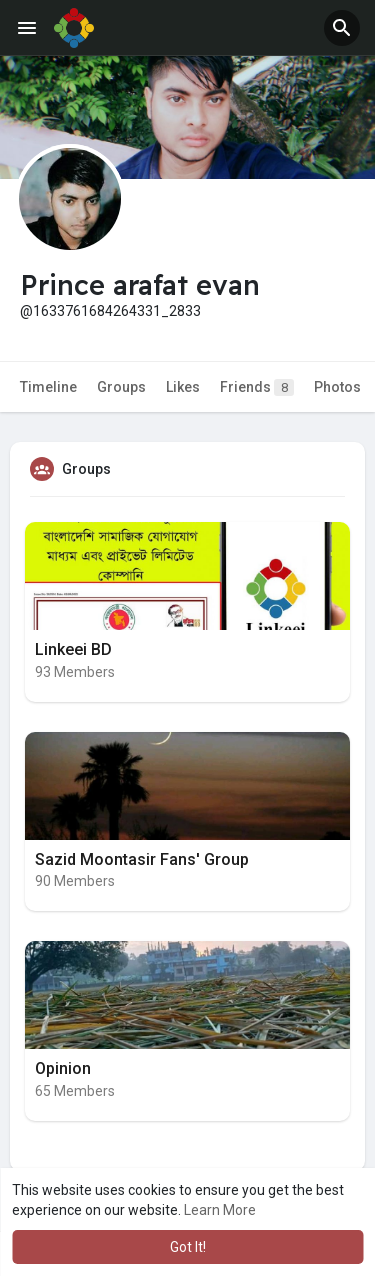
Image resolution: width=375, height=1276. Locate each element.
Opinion (63, 1068)
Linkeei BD (73, 649)
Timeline (48, 387)
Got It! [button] (188, 1247)
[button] (342, 28)
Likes (183, 387)
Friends (257, 387)
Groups (121, 387)
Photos (337, 387)
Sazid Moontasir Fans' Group (142, 859)
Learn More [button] (220, 1210)
